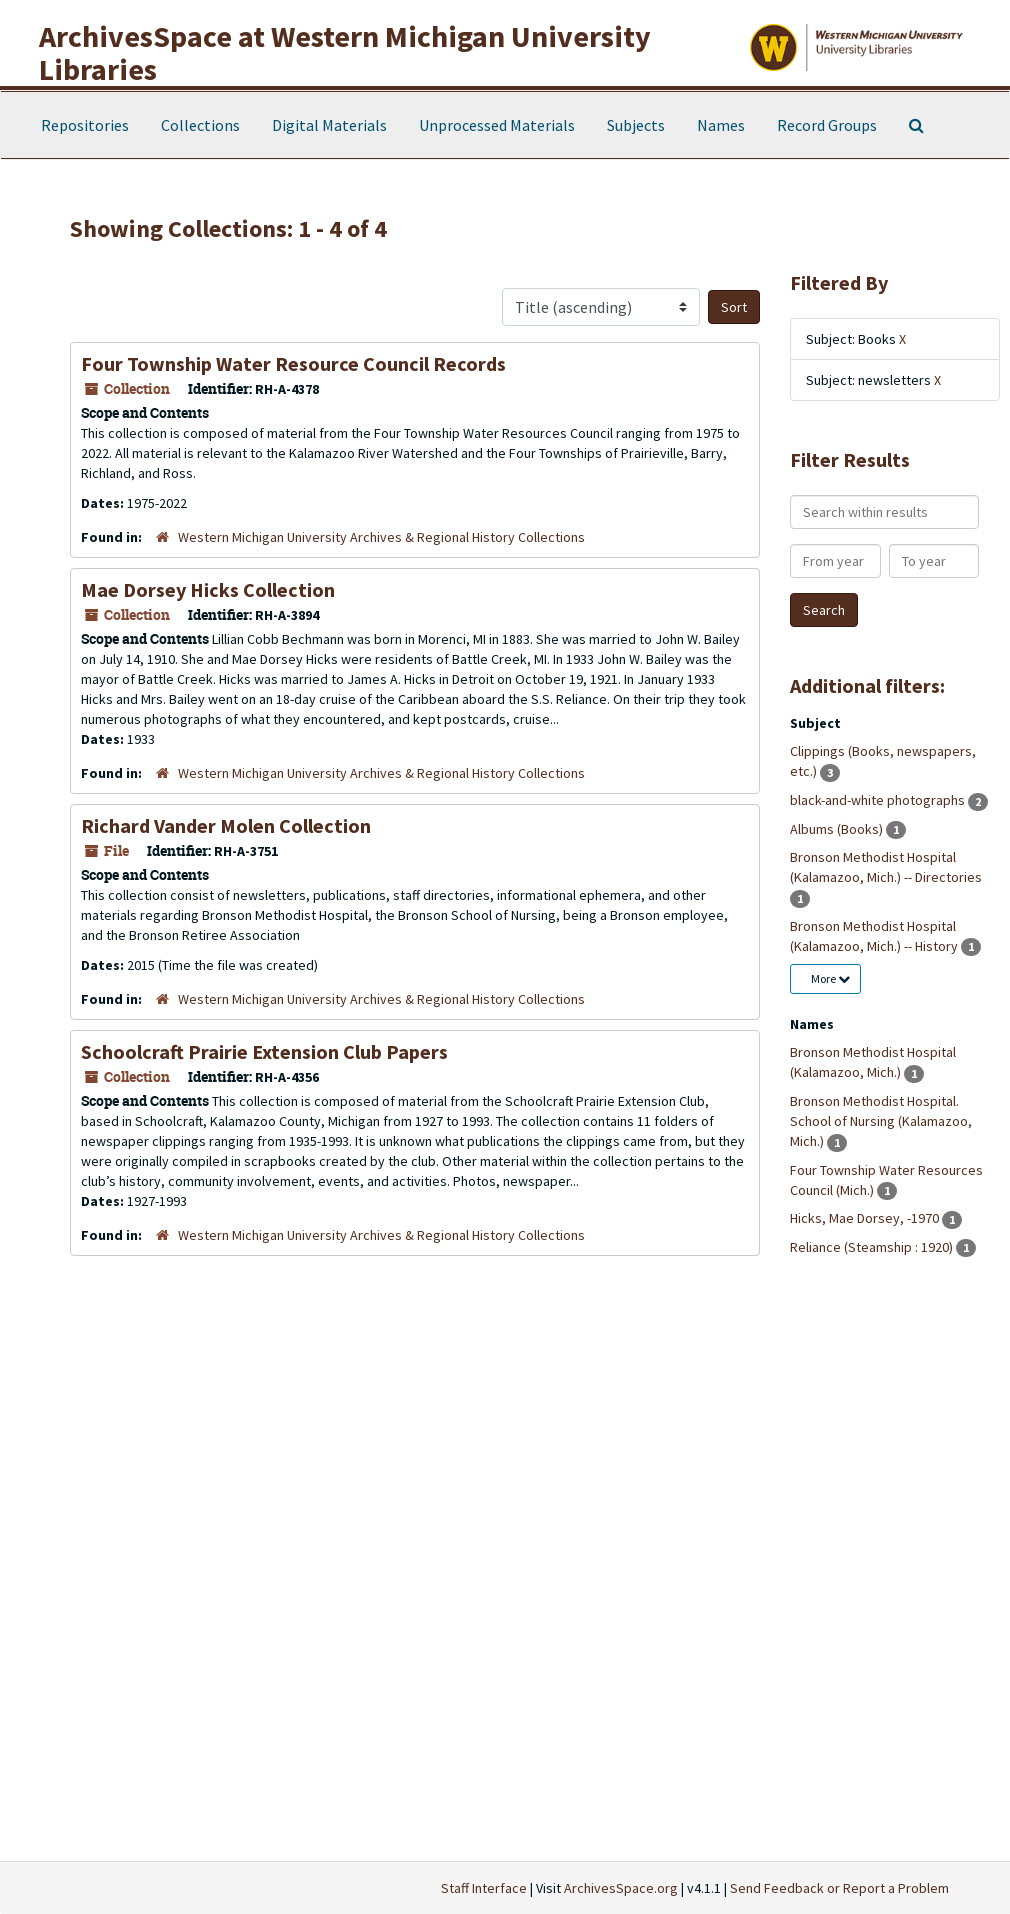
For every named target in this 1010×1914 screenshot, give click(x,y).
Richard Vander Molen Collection (226, 825)
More (830, 978)
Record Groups (827, 125)
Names (721, 125)
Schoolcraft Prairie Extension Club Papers (264, 1051)
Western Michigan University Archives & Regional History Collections (381, 537)
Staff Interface (484, 1888)
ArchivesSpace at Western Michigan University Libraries (345, 52)
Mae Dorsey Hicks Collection (208, 589)
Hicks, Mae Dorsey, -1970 (866, 1218)
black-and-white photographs (879, 800)
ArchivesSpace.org (621, 1888)
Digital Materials (329, 125)
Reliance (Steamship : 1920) (873, 1247)
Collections (200, 125)
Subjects (636, 125)
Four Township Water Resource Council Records (293, 363)
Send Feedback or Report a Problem (839, 1888)
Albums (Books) (838, 829)
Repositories (85, 125)
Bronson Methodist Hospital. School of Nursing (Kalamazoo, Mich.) (881, 1121)
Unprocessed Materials (497, 125)
